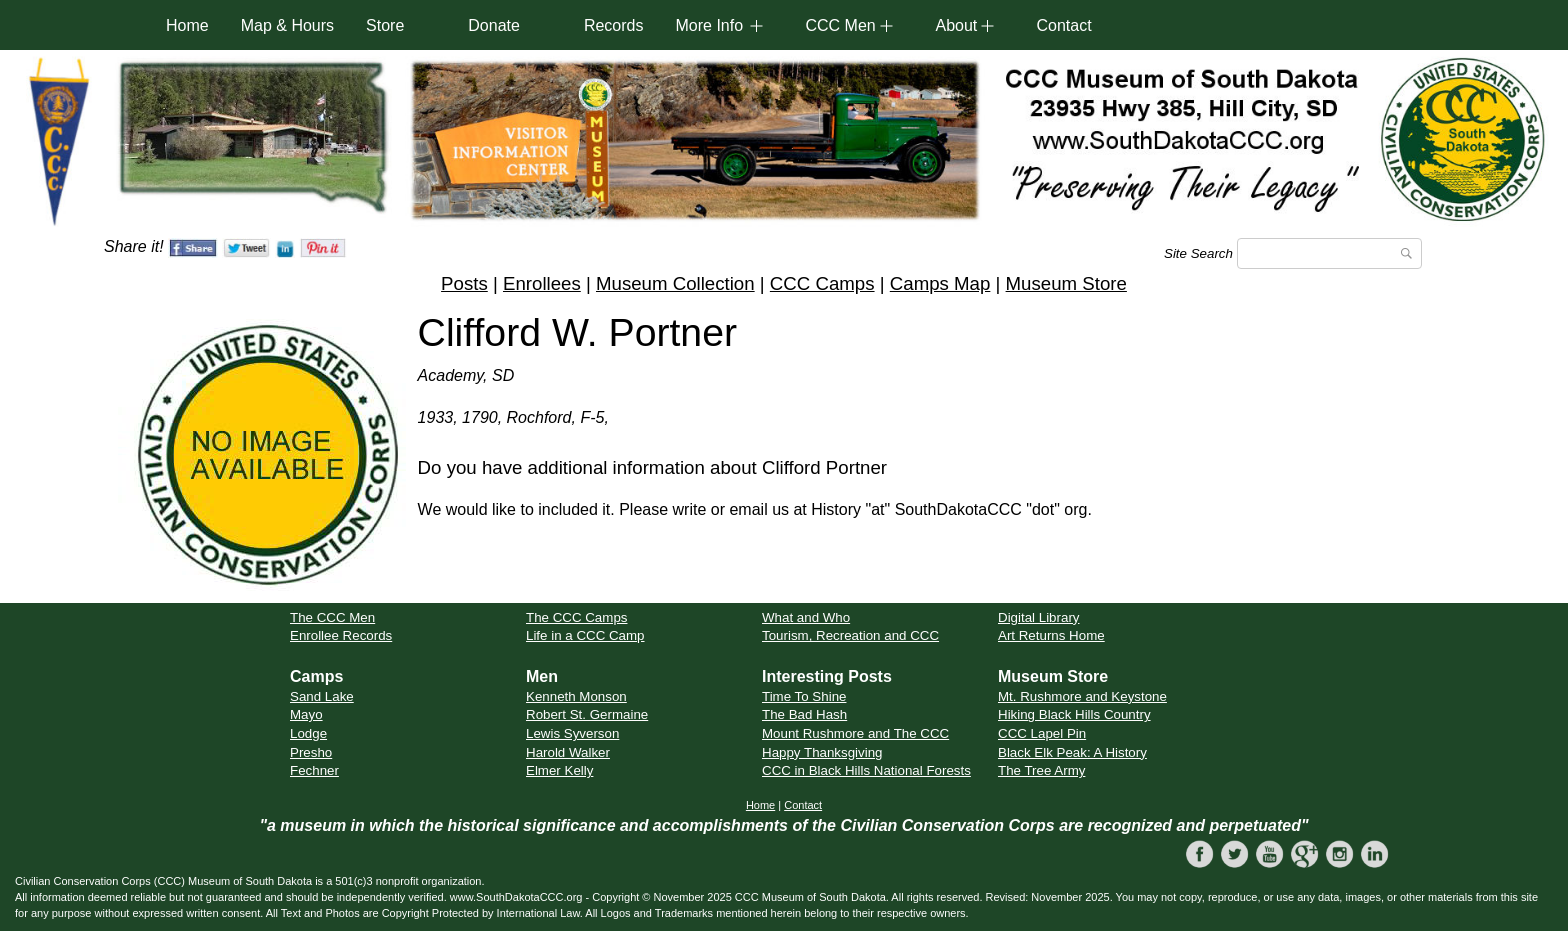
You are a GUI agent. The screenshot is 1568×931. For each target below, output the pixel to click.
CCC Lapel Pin (1042, 733)
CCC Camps (822, 283)
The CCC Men (332, 617)
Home (187, 25)
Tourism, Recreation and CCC (850, 635)
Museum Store (1066, 283)
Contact (1063, 25)
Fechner (314, 770)
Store (385, 25)
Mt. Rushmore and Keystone (1082, 696)
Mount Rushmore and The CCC (855, 733)
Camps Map (940, 283)
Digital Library (1038, 617)
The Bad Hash (804, 714)
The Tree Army (1041, 770)
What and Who (806, 617)
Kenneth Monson (576, 696)
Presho (311, 752)
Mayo (306, 714)
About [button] (956, 25)
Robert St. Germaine (587, 714)
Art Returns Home (1051, 635)
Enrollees (542, 283)
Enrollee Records (341, 635)
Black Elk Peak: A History (1072, 752)
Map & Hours (287, 25)
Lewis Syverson (572, 733)
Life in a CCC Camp (585, 635)
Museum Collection (675, 283)
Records (614, 25)
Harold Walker (568, 752)
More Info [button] (709, 25)
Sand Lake (322, 696)
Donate (494, 25)
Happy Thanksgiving (822, 752)
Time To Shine (804, 696)
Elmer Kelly (559, 770)
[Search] (1329, 253)
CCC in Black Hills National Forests (866, 770)
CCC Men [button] (840, 25)
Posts (464, 283)
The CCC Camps (576, 617)
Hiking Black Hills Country (1074, 714)
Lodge (308, 733)
